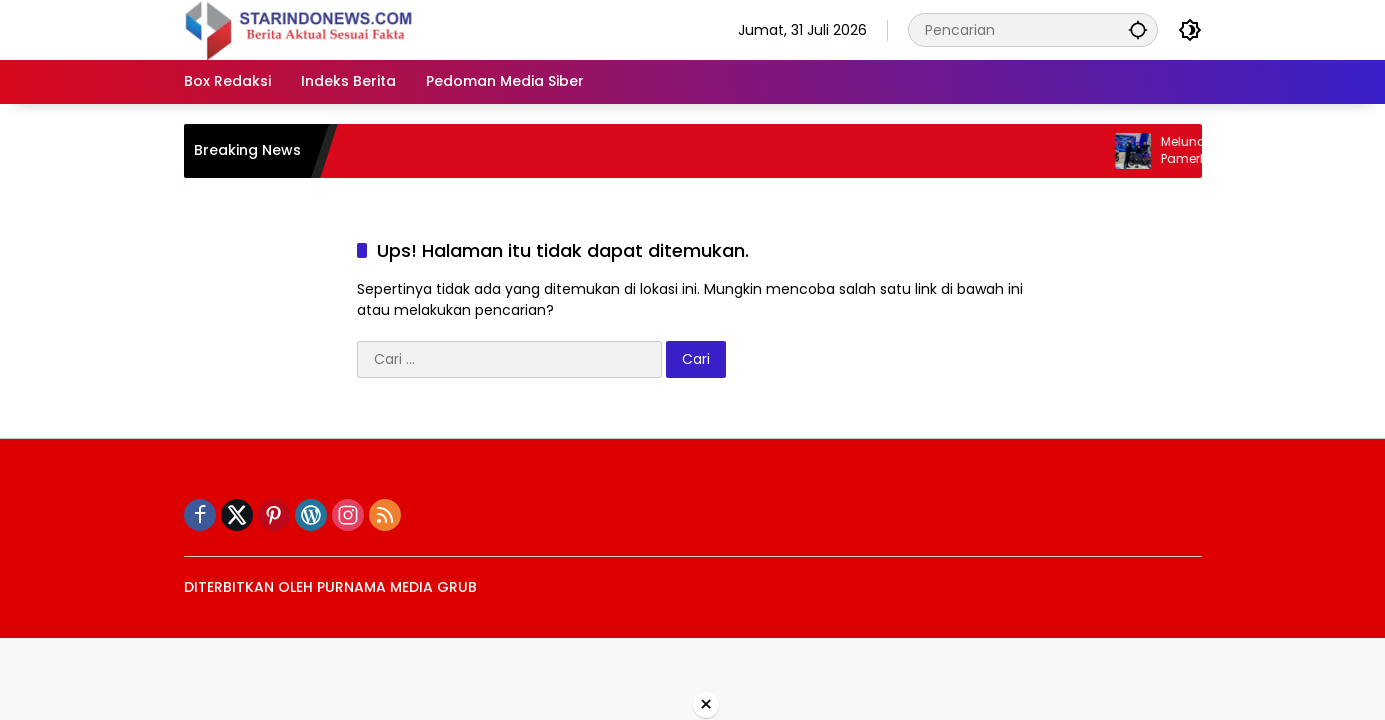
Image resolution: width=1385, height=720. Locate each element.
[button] (1138, 29)
